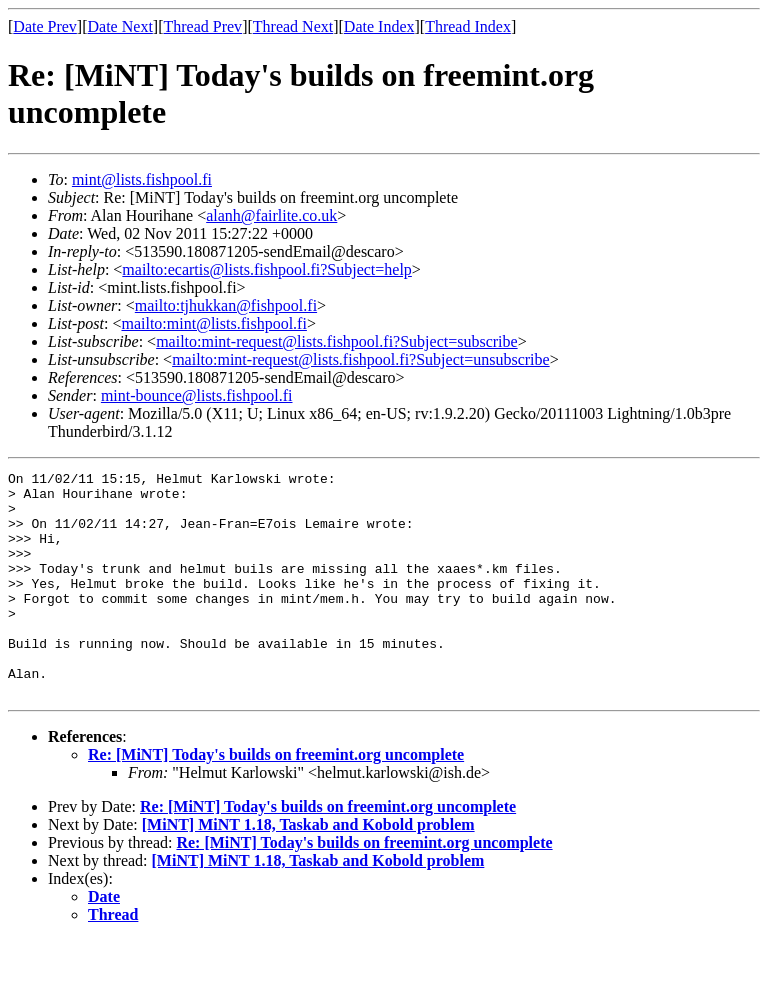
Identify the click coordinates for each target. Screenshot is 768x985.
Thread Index (468, 26)
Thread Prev (202, 26)
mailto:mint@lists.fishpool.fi (213, 323)
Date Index (379, 26)
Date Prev (45, 26)
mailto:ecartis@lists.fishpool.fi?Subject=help (266, 269)
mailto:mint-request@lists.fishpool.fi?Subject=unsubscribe (360, 359)
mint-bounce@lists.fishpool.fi (197, 395)
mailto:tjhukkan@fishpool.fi (226, 305)
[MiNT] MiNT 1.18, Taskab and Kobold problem (308, 869)
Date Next (120, 26)
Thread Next (293, 26)
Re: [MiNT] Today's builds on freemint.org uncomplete (276, 799)
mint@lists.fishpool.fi (142, 179)
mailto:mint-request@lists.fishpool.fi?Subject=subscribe (336, 341)
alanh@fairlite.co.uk (271, 215)
